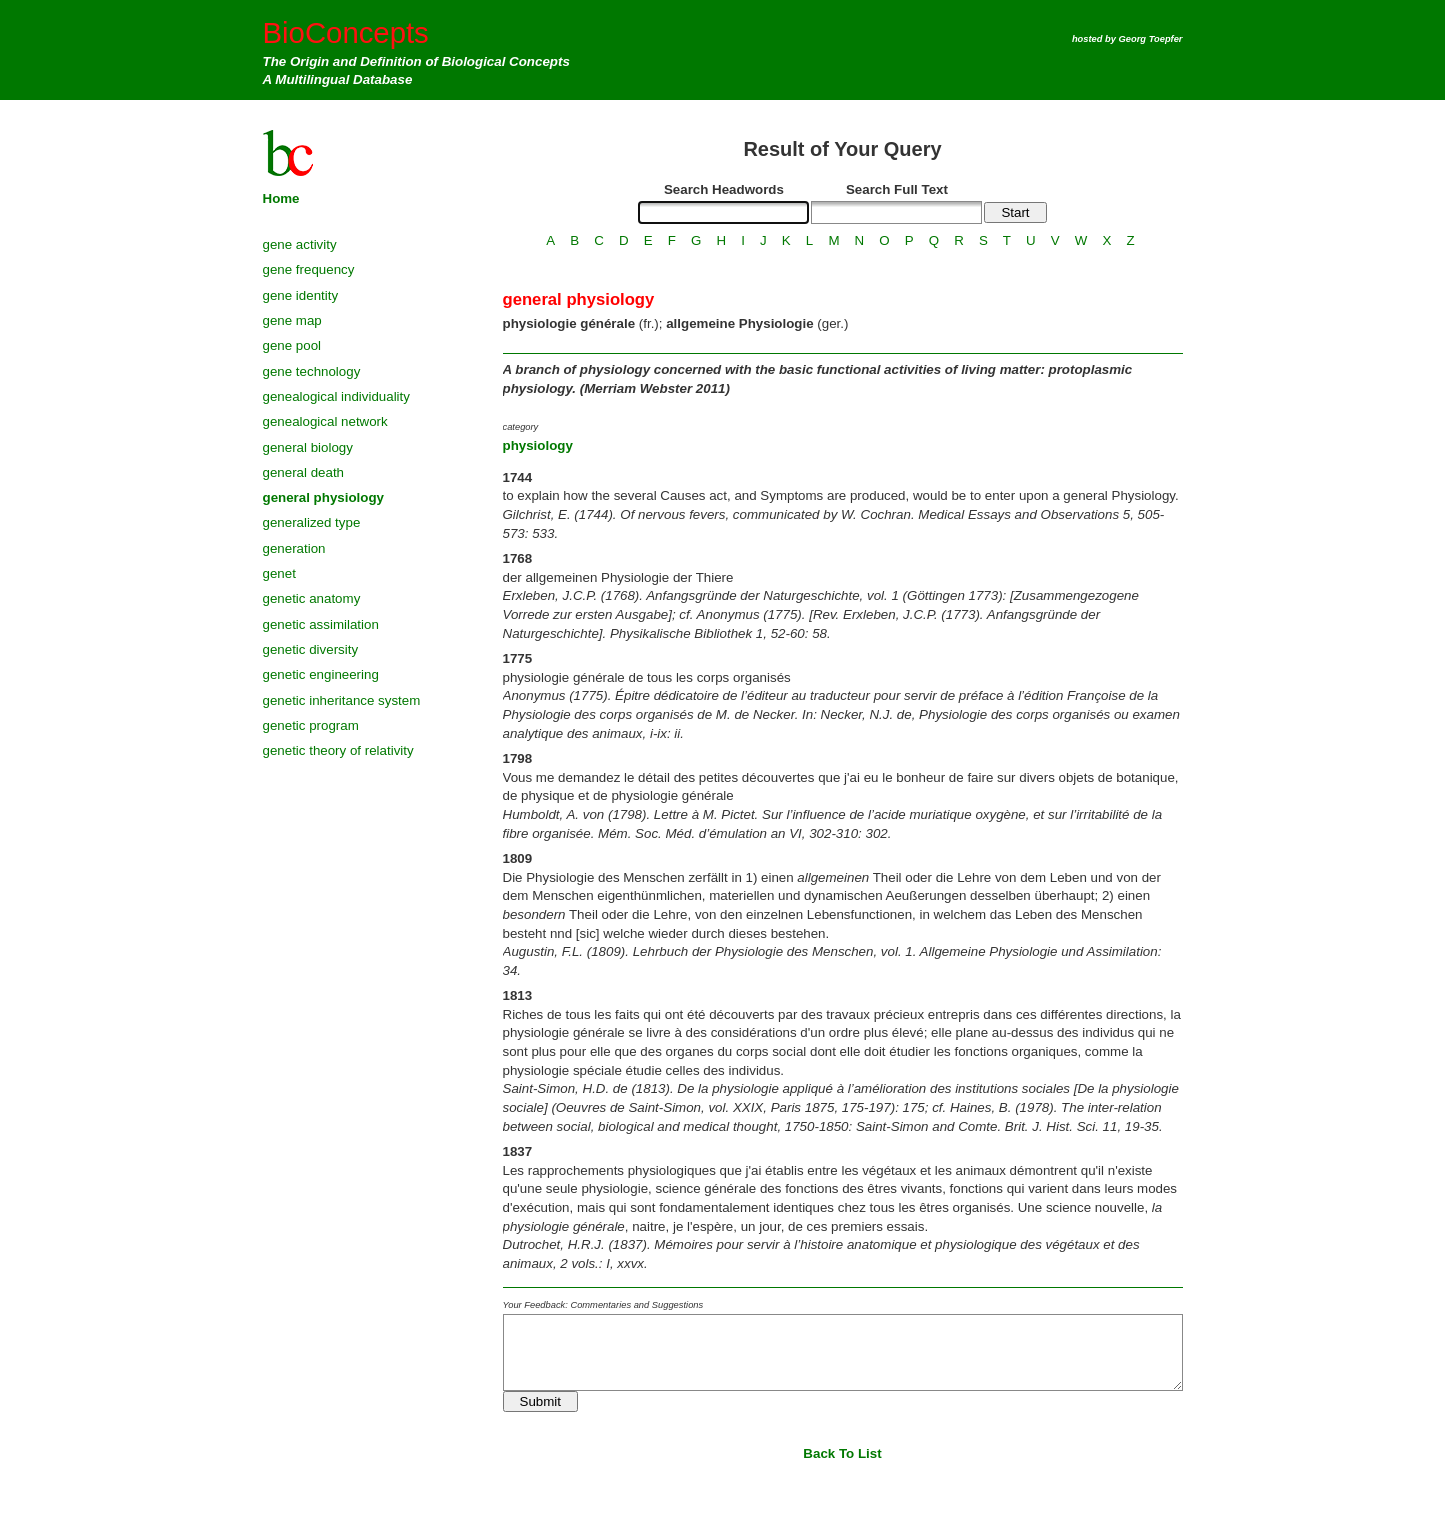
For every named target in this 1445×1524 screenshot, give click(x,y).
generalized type (312, 522)
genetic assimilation (321, 624)
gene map (292, 320)
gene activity (300, 244)
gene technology (312, 371)
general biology (308, 447)
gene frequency (309, 269)
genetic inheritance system (342, 700)
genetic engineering (321, 674)
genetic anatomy (312, 598)
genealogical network (325, 421)
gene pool (292, 345)
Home (281, 198)
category (521, 427)
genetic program (311, 725)
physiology (538, 445)
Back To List (842, 1453)
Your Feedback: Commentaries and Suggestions (603, 1305)
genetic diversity (311, 649)
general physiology (323, 497)
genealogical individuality (336, 396)
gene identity (301, 295)
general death (304, 472)
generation (294, 548)
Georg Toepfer (1151, 39)
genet (279, 573)
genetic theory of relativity (338, 750)
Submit (540, 1401)
